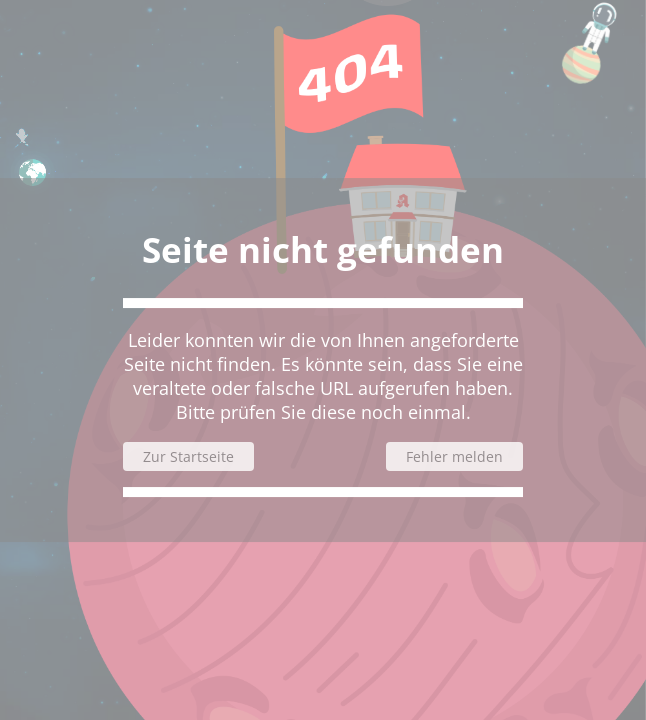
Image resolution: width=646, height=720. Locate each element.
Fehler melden (454, 456)
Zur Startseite (188, 456)
